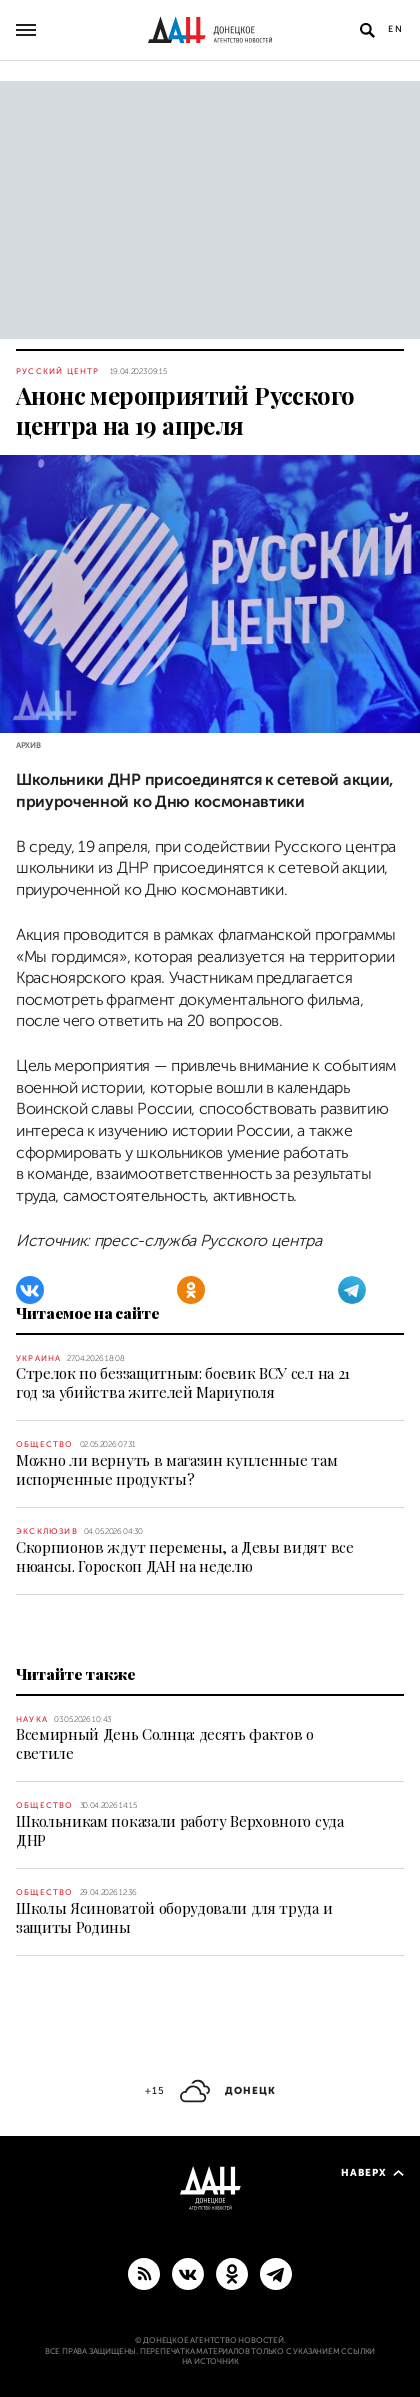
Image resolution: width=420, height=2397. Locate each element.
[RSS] (144, 2273)
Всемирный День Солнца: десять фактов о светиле (165, 1743)
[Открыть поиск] (367, 30)
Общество (45, 1444)
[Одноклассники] (191, 1290)
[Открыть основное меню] (26, 30)
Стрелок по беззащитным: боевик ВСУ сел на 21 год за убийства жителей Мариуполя (183, 1382)
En (396, 29)
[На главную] (210, 30)
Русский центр (58, 371)
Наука (32, 1719)
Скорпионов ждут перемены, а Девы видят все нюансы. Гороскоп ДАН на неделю (185, 1556)
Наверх (372, 2172)
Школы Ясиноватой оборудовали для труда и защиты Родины (174, 1917)
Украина (38, 1358)
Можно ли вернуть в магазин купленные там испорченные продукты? (176, 1469)
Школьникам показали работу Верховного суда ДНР (180, 1830)
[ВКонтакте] (30, 1290)
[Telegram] (352, 1290)
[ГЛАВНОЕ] (276, 2273)
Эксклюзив (47, 1531)
